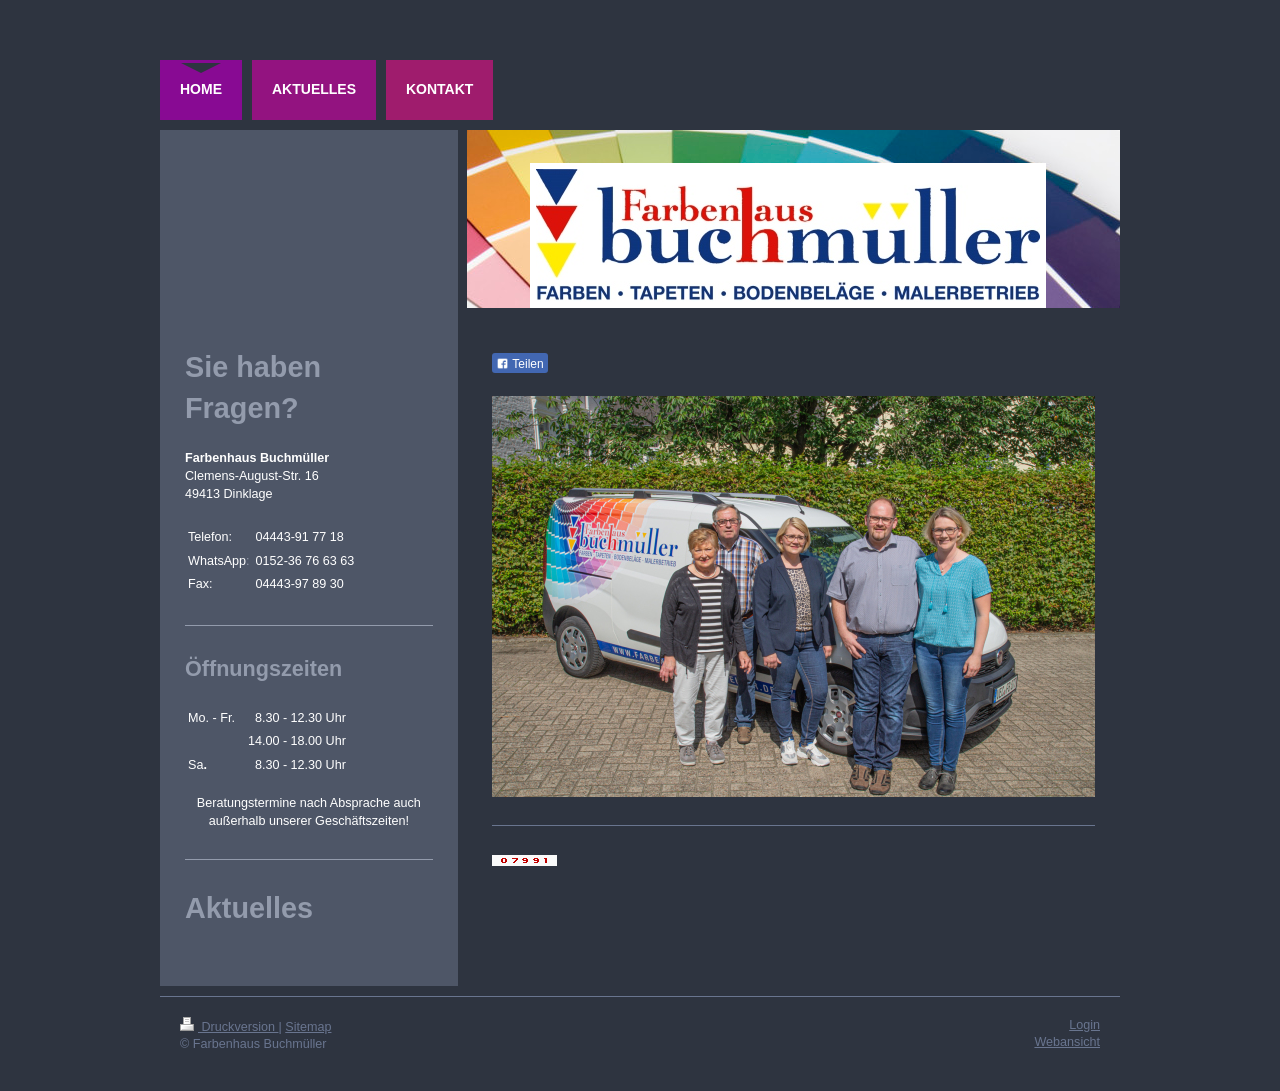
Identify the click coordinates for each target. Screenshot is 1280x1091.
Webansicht (1067, 1042)
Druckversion (229, 1027)
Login (1084, 1025)
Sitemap (308, 1027)
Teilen (519, 364)
